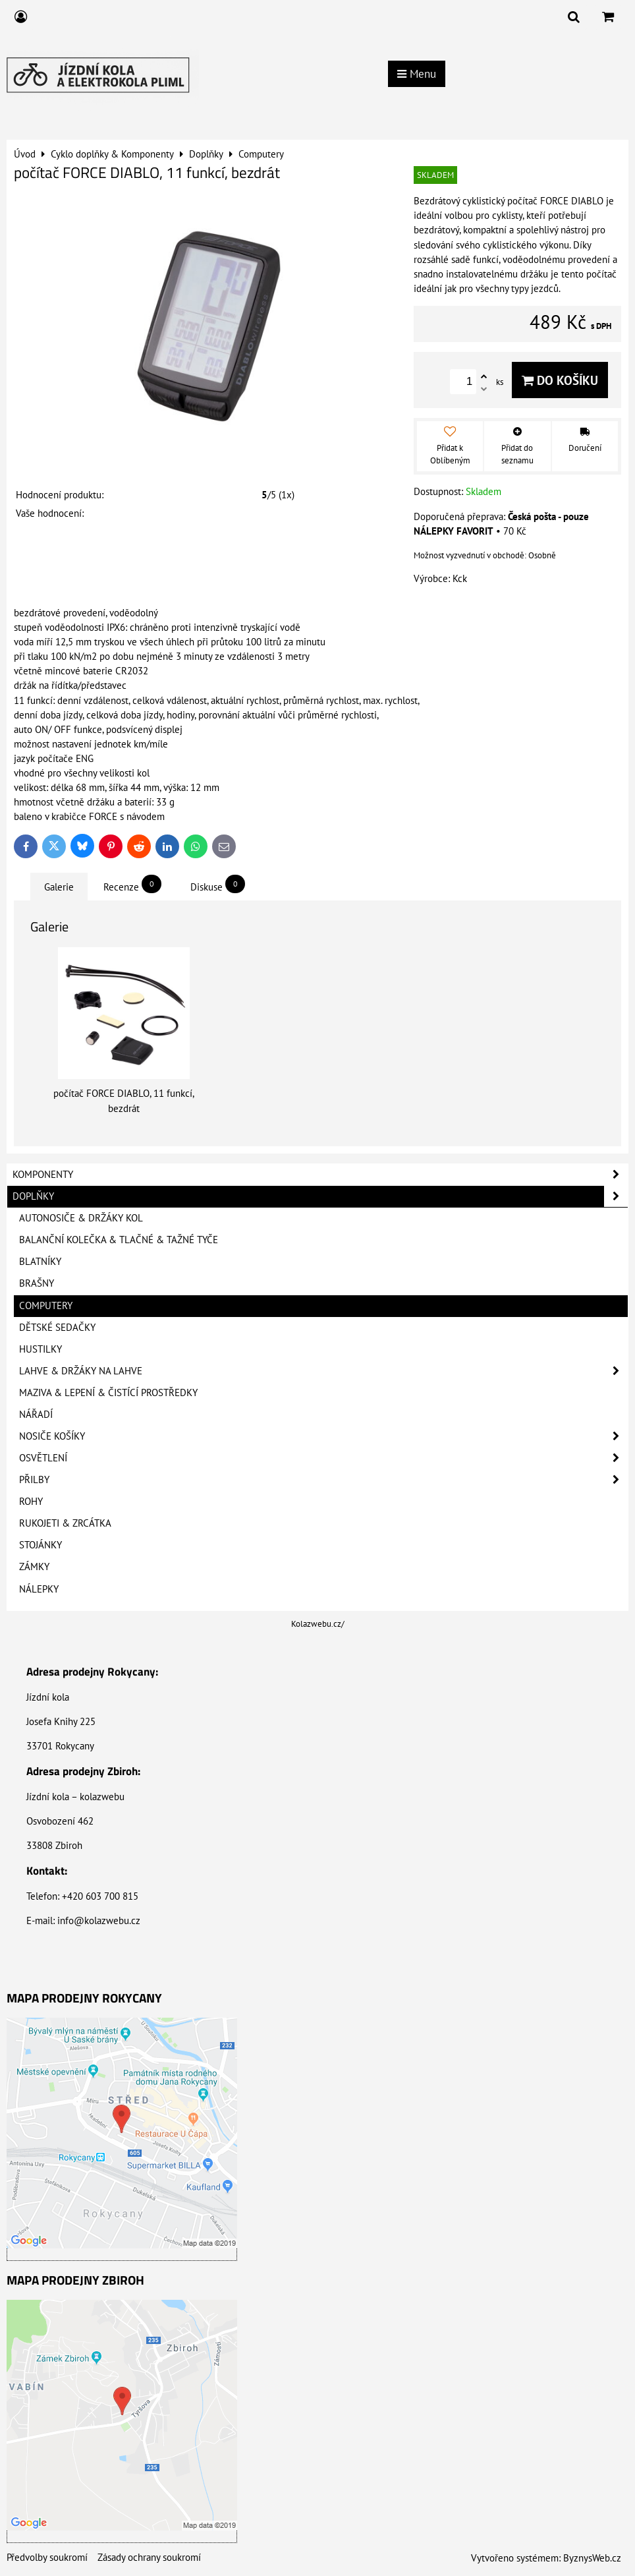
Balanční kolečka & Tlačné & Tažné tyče (118, 1239)
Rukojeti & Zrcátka (65, 1523)
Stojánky (40, 1544)
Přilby (323, 1479)
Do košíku (560, 380)
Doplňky (320, 1196)
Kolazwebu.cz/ (318, 1623)
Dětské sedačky (57, 1327)
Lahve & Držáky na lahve (323, 1371)
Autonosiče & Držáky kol (81, 1218)
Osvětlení (323, 1458)
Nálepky (39, 1589)
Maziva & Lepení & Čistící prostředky (108, 1392)
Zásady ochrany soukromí (149, 2557)
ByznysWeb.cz (592, 2558)
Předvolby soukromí (47, 2557)
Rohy (31, 1501)
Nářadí (36, 1414)
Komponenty (320, 1174)
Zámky (34, 1566)
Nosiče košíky (323, 1436)
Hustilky (40, 1349)
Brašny (36, 1283)
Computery (45, 1305)
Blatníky (40, 1261)
